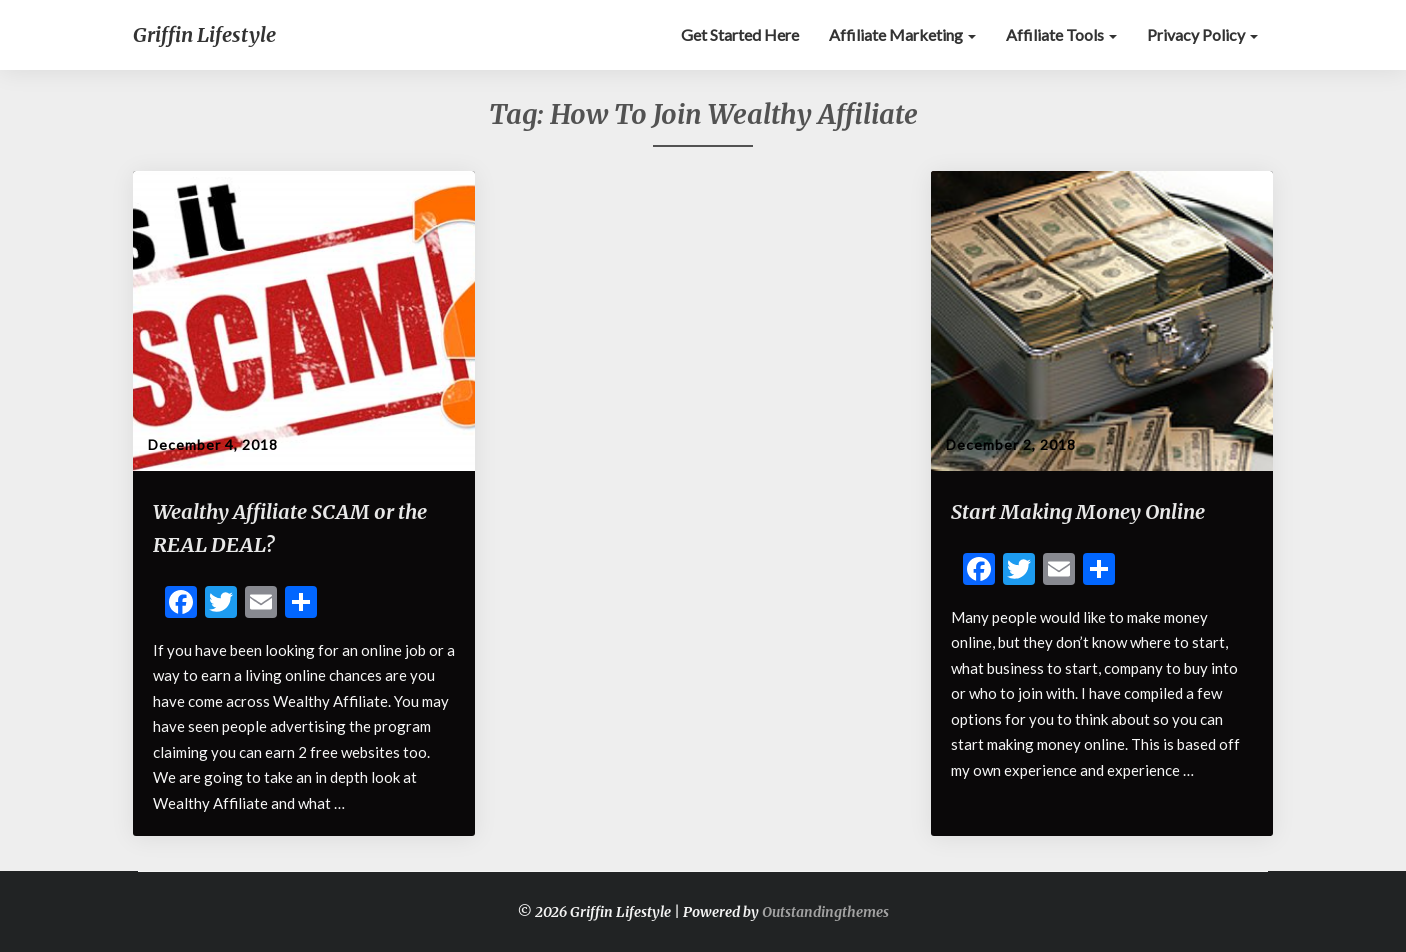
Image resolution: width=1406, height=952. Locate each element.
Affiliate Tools (1061, 34)
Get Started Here (740, 34)
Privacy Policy (1202, 34)
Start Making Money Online (1078, 511)
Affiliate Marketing (902, 34)
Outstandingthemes (825, 912)
